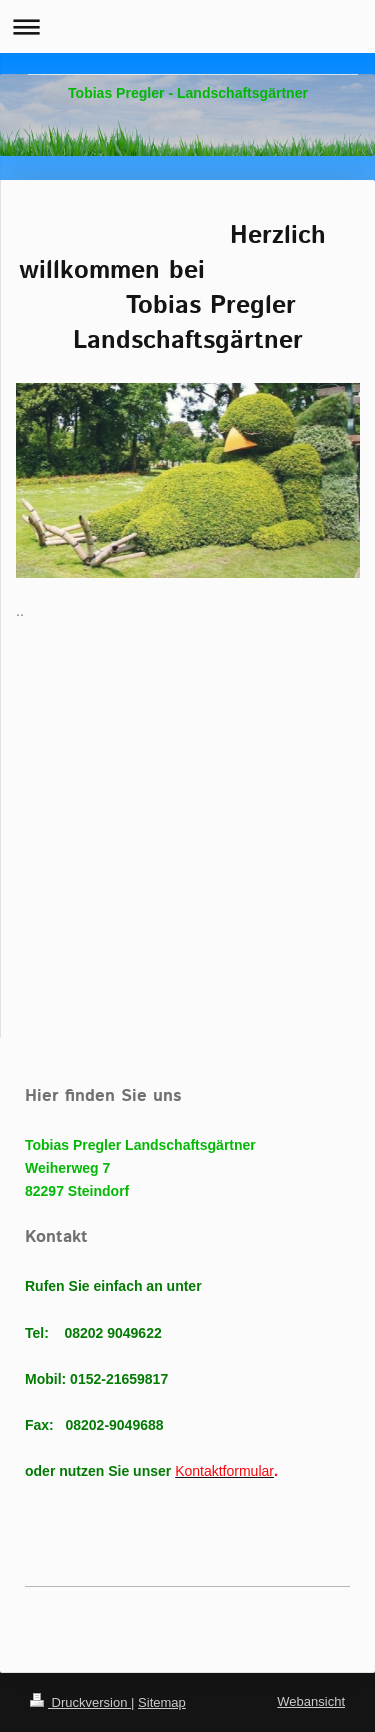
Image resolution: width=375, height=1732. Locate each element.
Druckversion (80, 1702)
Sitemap (162, 1702)
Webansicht (311, 1701)
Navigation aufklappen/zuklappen (187, 26)
